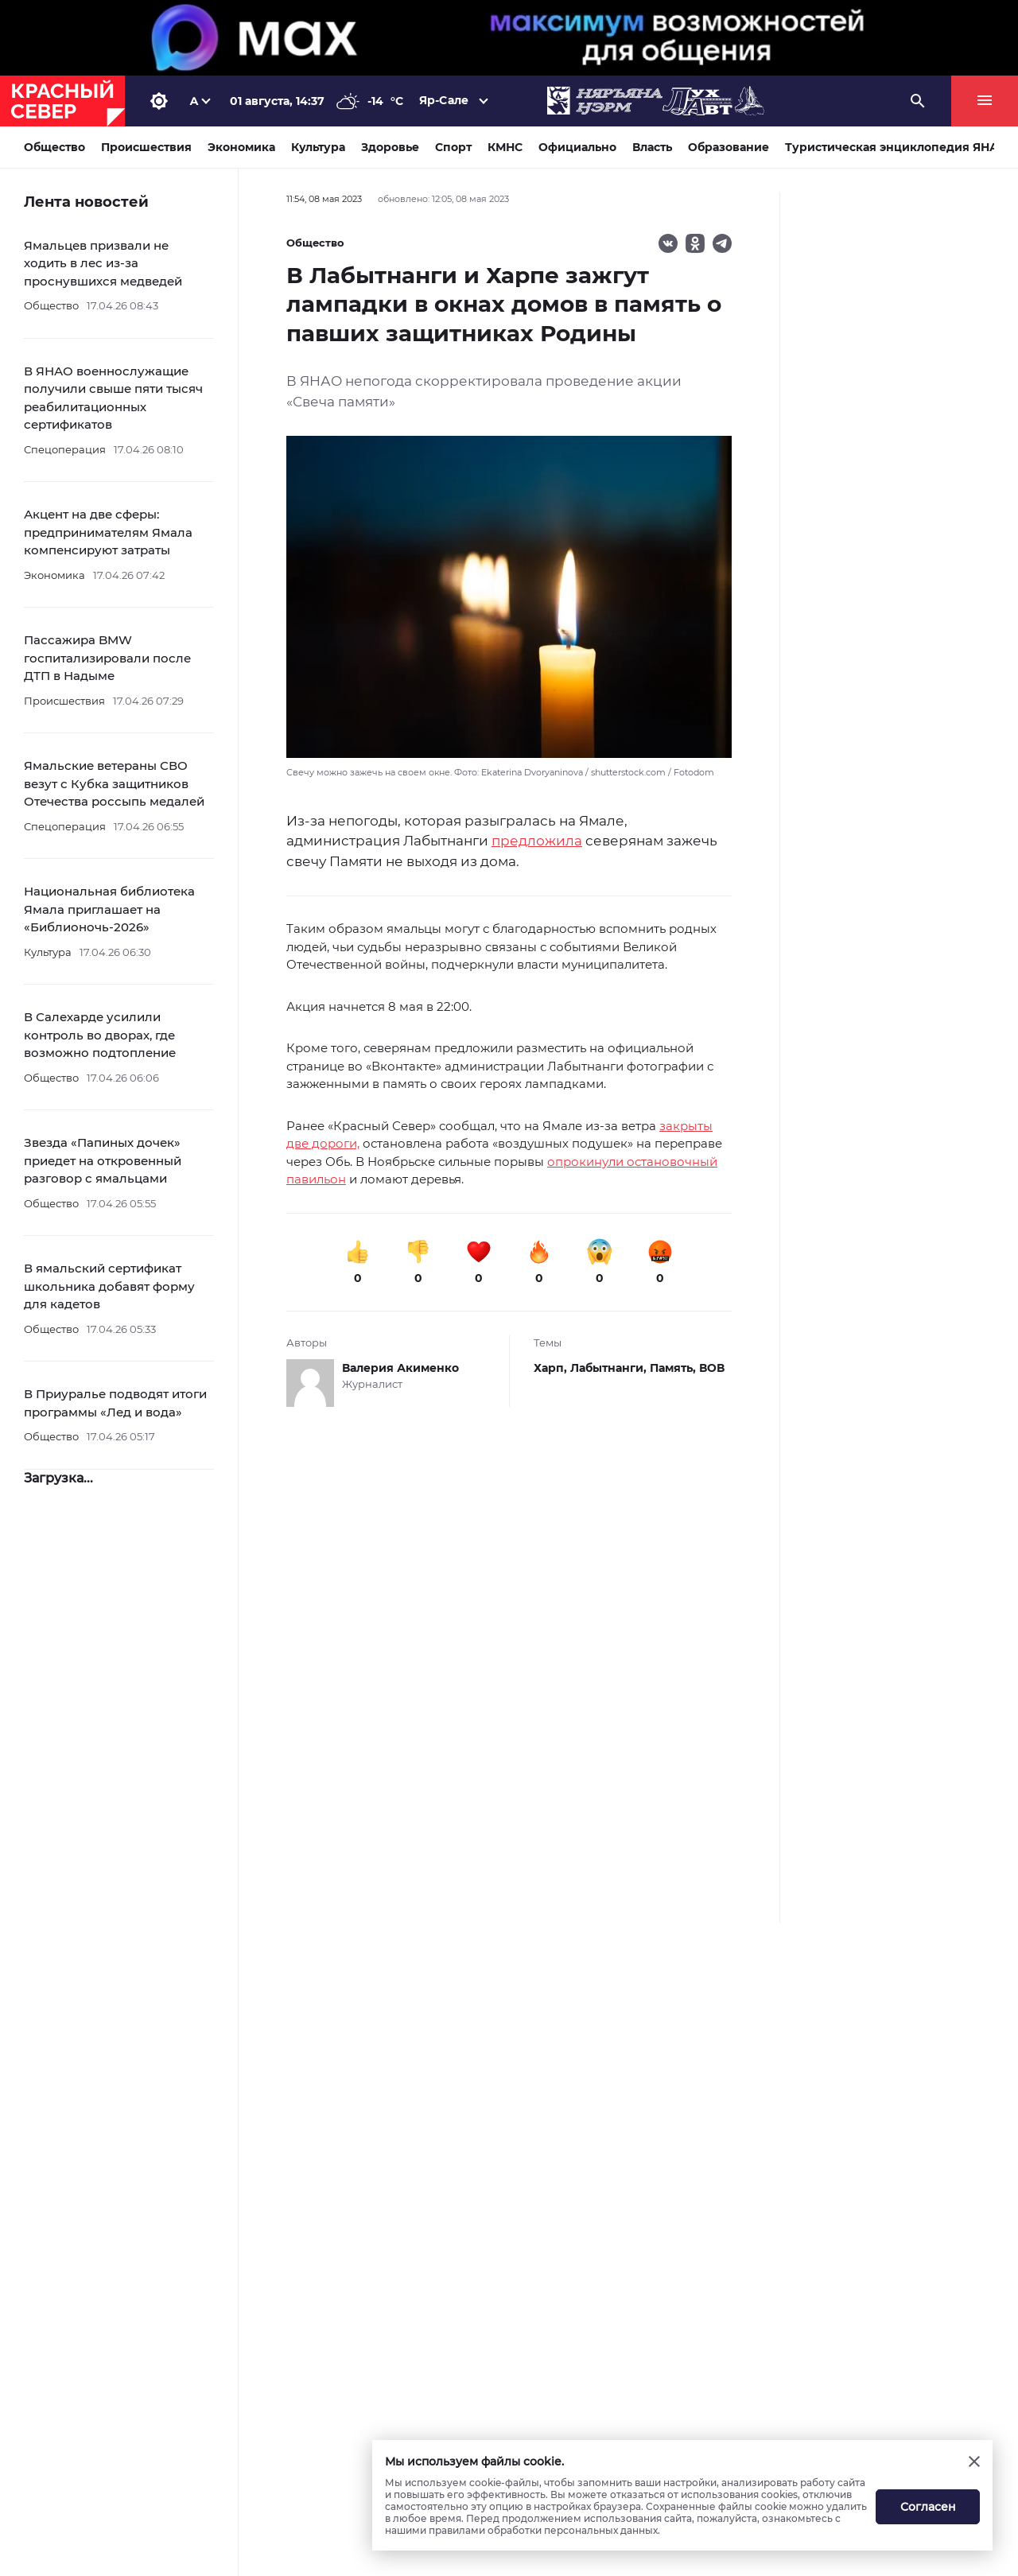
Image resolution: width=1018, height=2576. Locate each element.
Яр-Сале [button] (443, 100)
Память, (674, 1368)
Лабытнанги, (610, 1368)
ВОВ (712, 1368)
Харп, (552, 1368)
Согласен (928, 2507)
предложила (537, 841)
